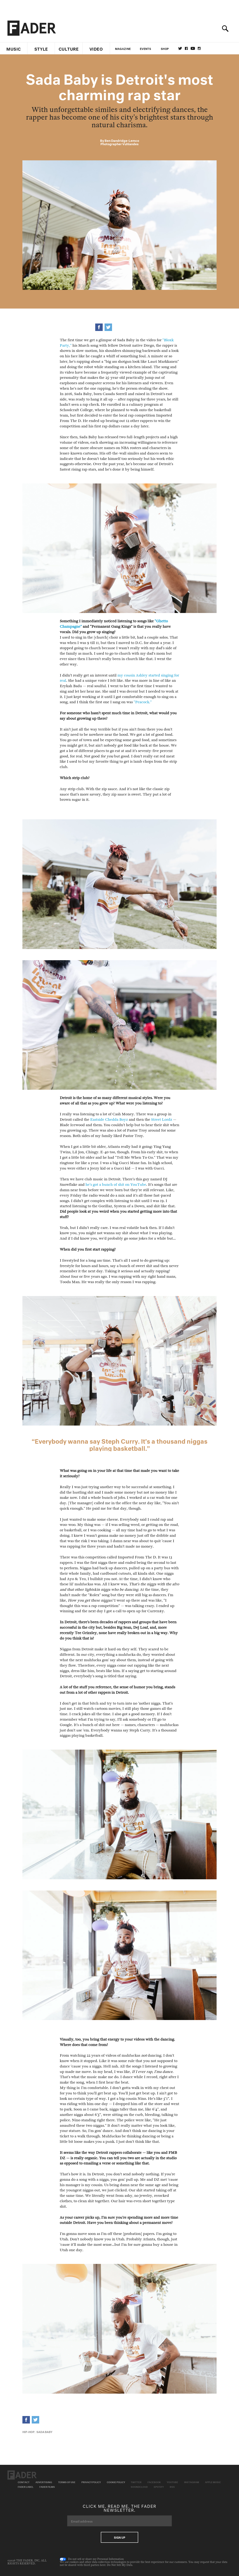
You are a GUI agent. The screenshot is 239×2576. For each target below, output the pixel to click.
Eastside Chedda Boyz (109, 1119)
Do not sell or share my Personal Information (92, 2559)
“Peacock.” (143, 702)
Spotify (159, 2486)
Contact (24, 2482)
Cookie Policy (116, 2482)
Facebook (154, 2482)
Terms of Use (66, 2482)
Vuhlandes (130, 143)
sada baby (44, 2431)
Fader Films (47, 2486)
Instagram (191, 2482)
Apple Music (213, 2482)
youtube (193, 48)
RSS (172, 2486)
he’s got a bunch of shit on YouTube (116, 1184)
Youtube (172, 2482)
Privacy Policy (91, 2482)
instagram (199, 48)
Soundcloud (139, 2486)
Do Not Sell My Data (119, 2565)
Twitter (180, 48)
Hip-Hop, (28, 2431)
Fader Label (25, 2486)
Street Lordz (161, 1119)
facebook (186, 48)
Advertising (43, 2482)
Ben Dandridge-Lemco (122, 140)
